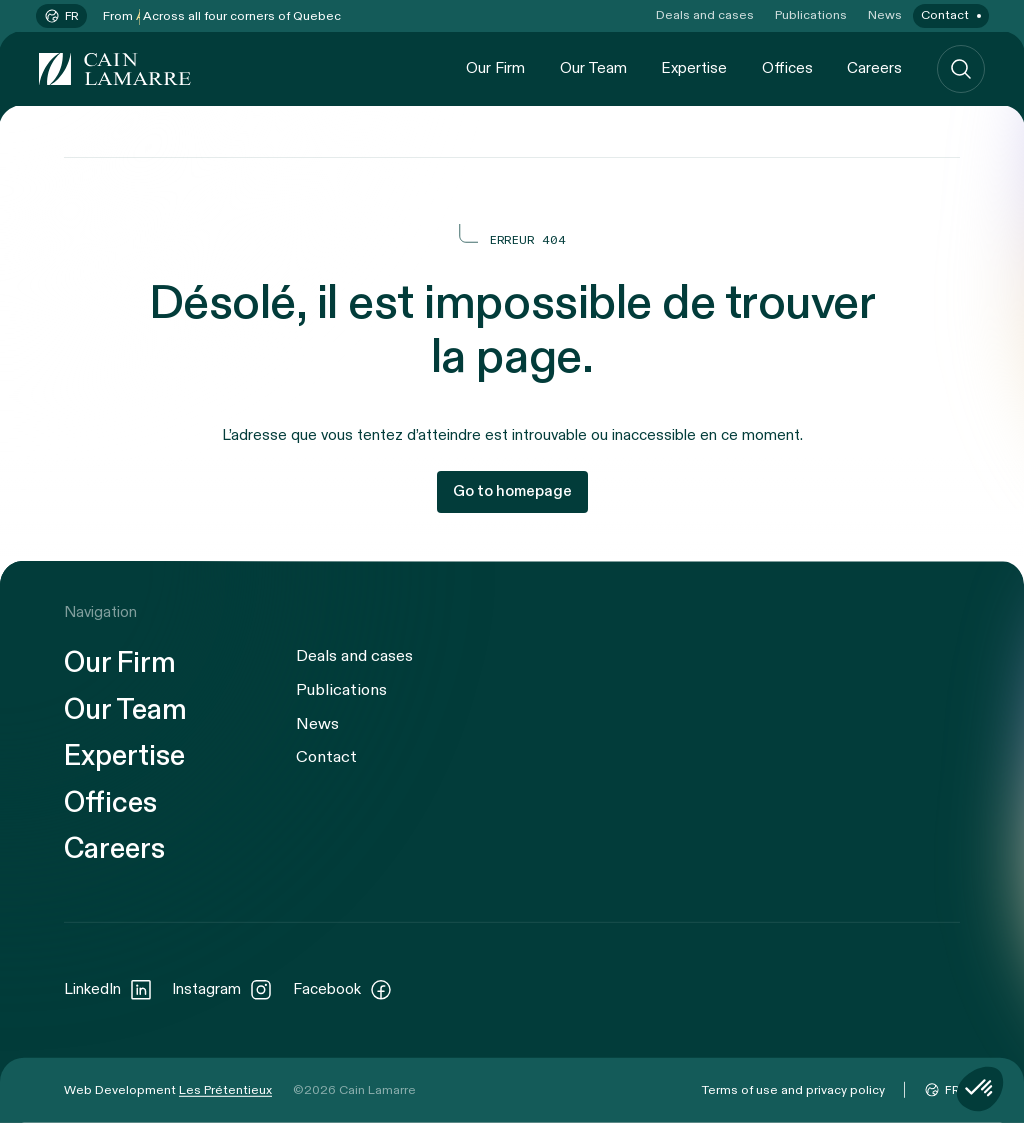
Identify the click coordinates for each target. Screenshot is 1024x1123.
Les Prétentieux (225, 1089)
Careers (874, 68)
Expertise (694, 68)
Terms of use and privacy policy (793, 1089)
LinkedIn (108, 989)
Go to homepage (512, 491)
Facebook (343, 989)
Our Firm (495, 68)
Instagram (222, 989)
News (885, 15)
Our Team (593, 68)
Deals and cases (705, 15)
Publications (811, 15)
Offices (787, 68)
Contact (945, 15)
